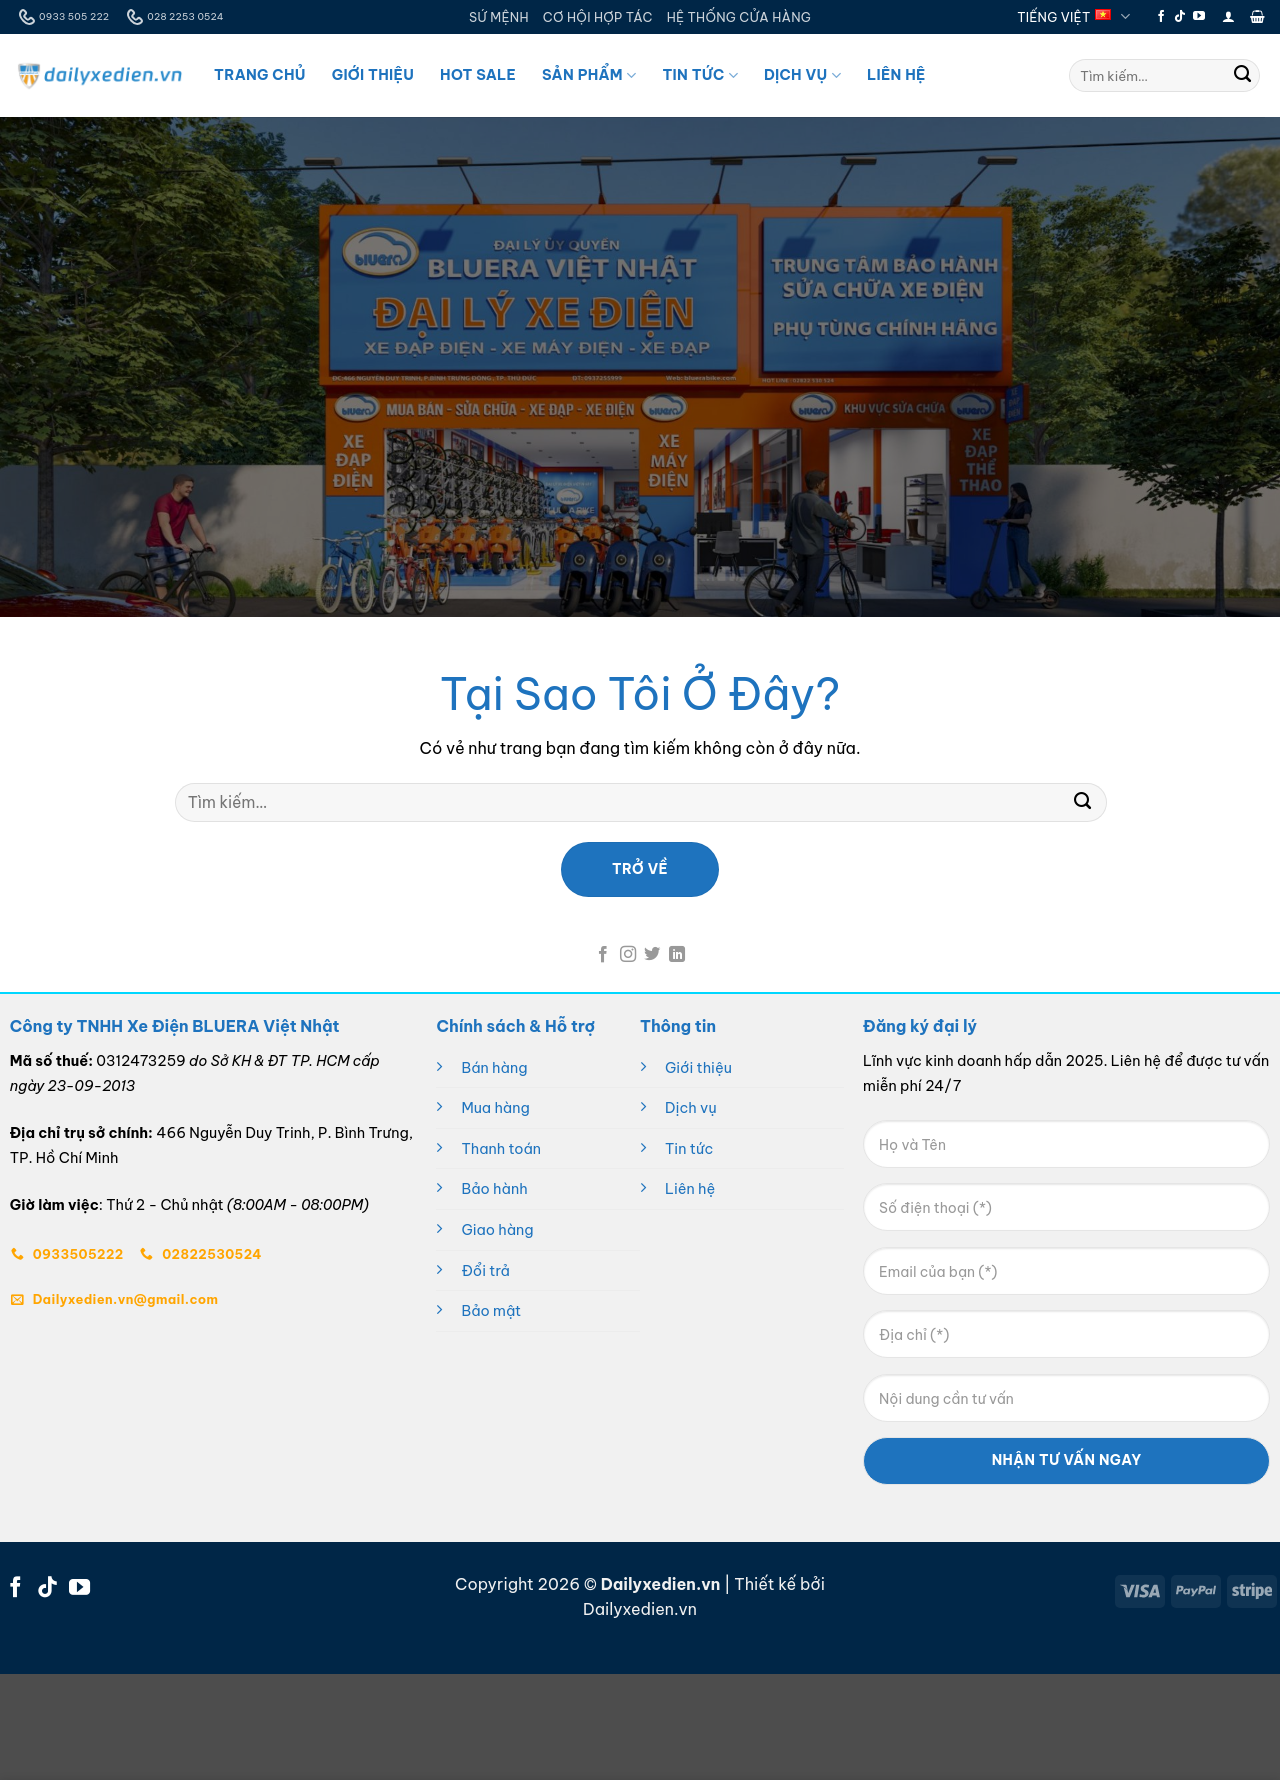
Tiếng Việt (1073, 16)
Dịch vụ (691, 1108)
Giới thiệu (698, 1068)
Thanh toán (501, 1149)
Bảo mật (491, 1311)
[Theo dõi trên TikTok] (1180, 17)
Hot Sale (478, 75)
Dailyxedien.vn (640, 1609)
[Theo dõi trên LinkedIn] (677, 955)
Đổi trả (485, 1271)
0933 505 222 (62, 17)
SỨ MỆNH (499, 17)
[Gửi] (1243, 76)
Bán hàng (494, 1068)
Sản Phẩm (589, 75)
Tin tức (689, 1149)
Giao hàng (497, 1230)
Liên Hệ (896, 75)
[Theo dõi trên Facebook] (1161, 17)
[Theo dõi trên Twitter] (652, 955)
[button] (1228, 16)
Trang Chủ (260, 75)
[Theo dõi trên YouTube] (1199, 17)
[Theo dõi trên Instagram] (628, 955)
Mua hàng (495, 1108)
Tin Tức (699, 75)
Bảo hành (494, 1189)
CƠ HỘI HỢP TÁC (598, 17)
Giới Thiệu (373, 75)
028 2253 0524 (173, 17)
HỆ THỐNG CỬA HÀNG (739, 17)
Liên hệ (690, 1189)
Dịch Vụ (802, 75)
